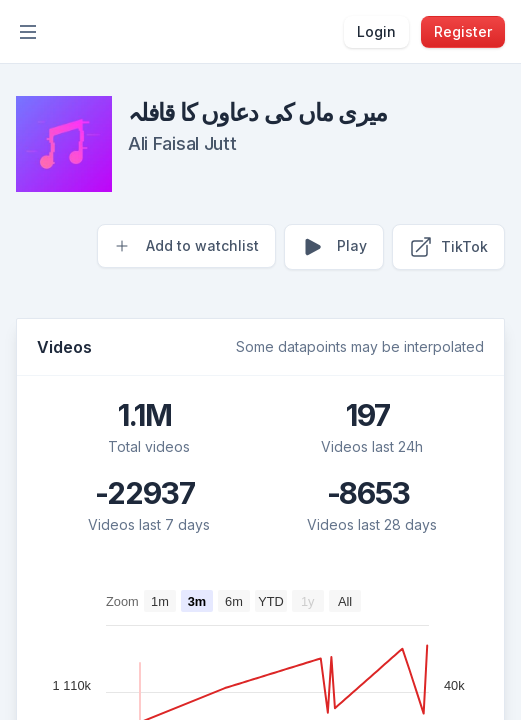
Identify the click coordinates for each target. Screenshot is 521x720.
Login (376, 31)
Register (463, 31)
